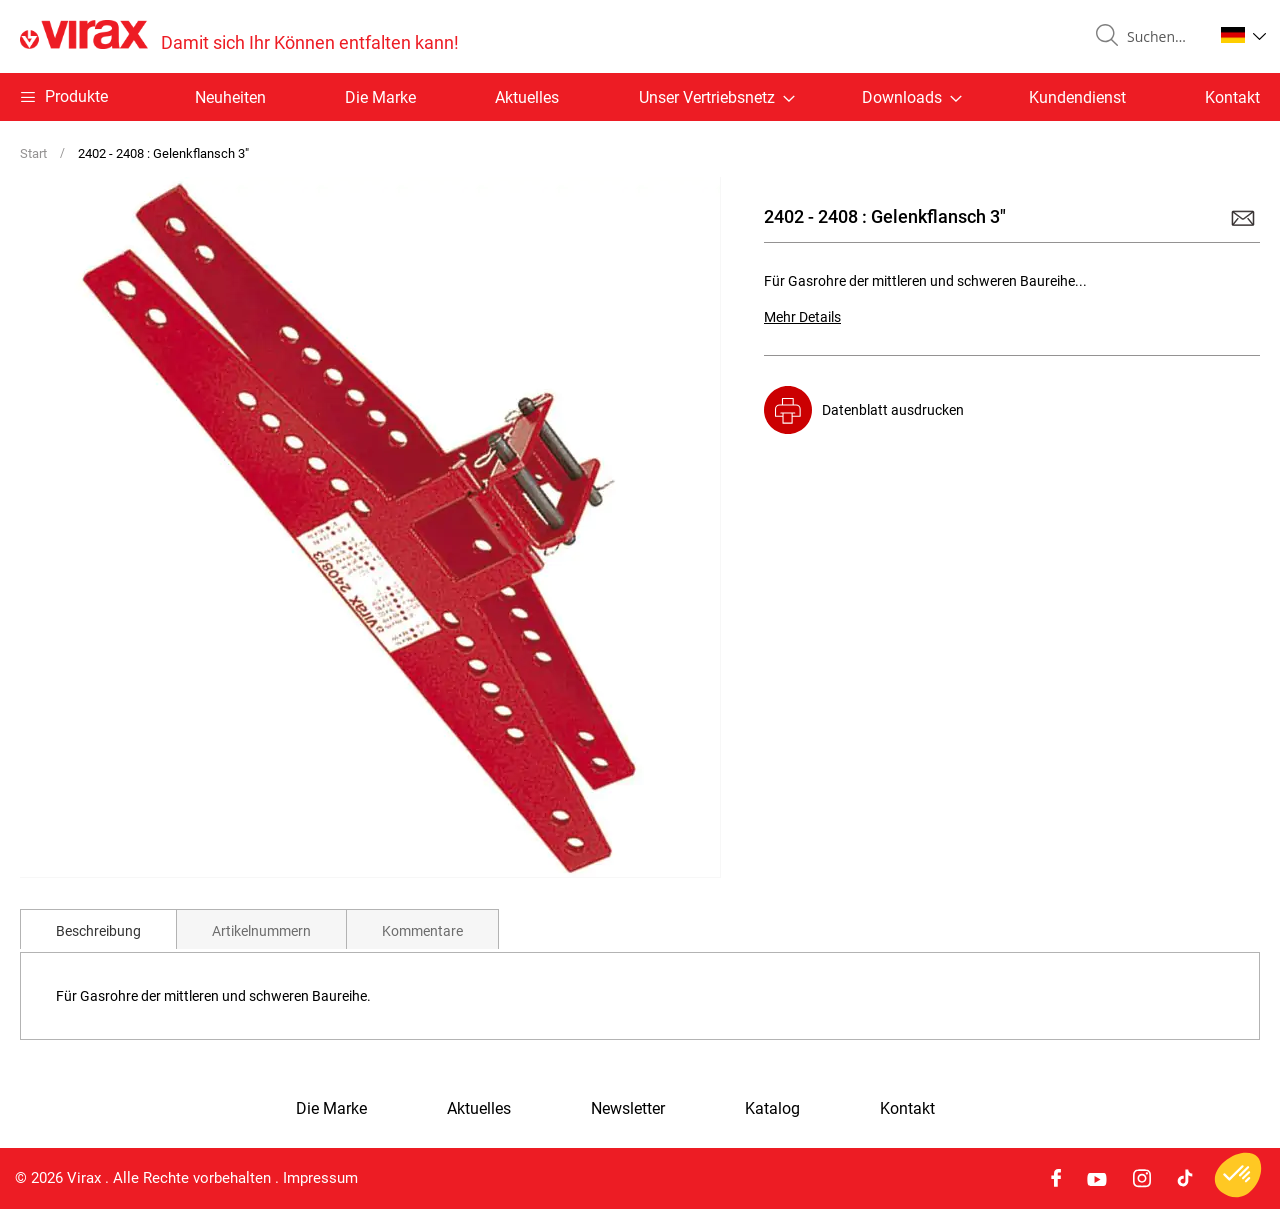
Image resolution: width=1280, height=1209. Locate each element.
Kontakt (1232, 97)
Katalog (772, 1109)
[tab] (98, 929)
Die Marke (380, 97)
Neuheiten (230, 97)
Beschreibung (98, 931)
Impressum (320, 1178)
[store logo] (239, 36)
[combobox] (1162, 37)
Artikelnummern (261, 931)
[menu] (640, 97)
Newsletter (628, 1109)
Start (33, 153)
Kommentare (422, 931)
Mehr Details (802, 317)
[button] (1243, 35)
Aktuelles (527, 97)
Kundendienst (1077, 97)
